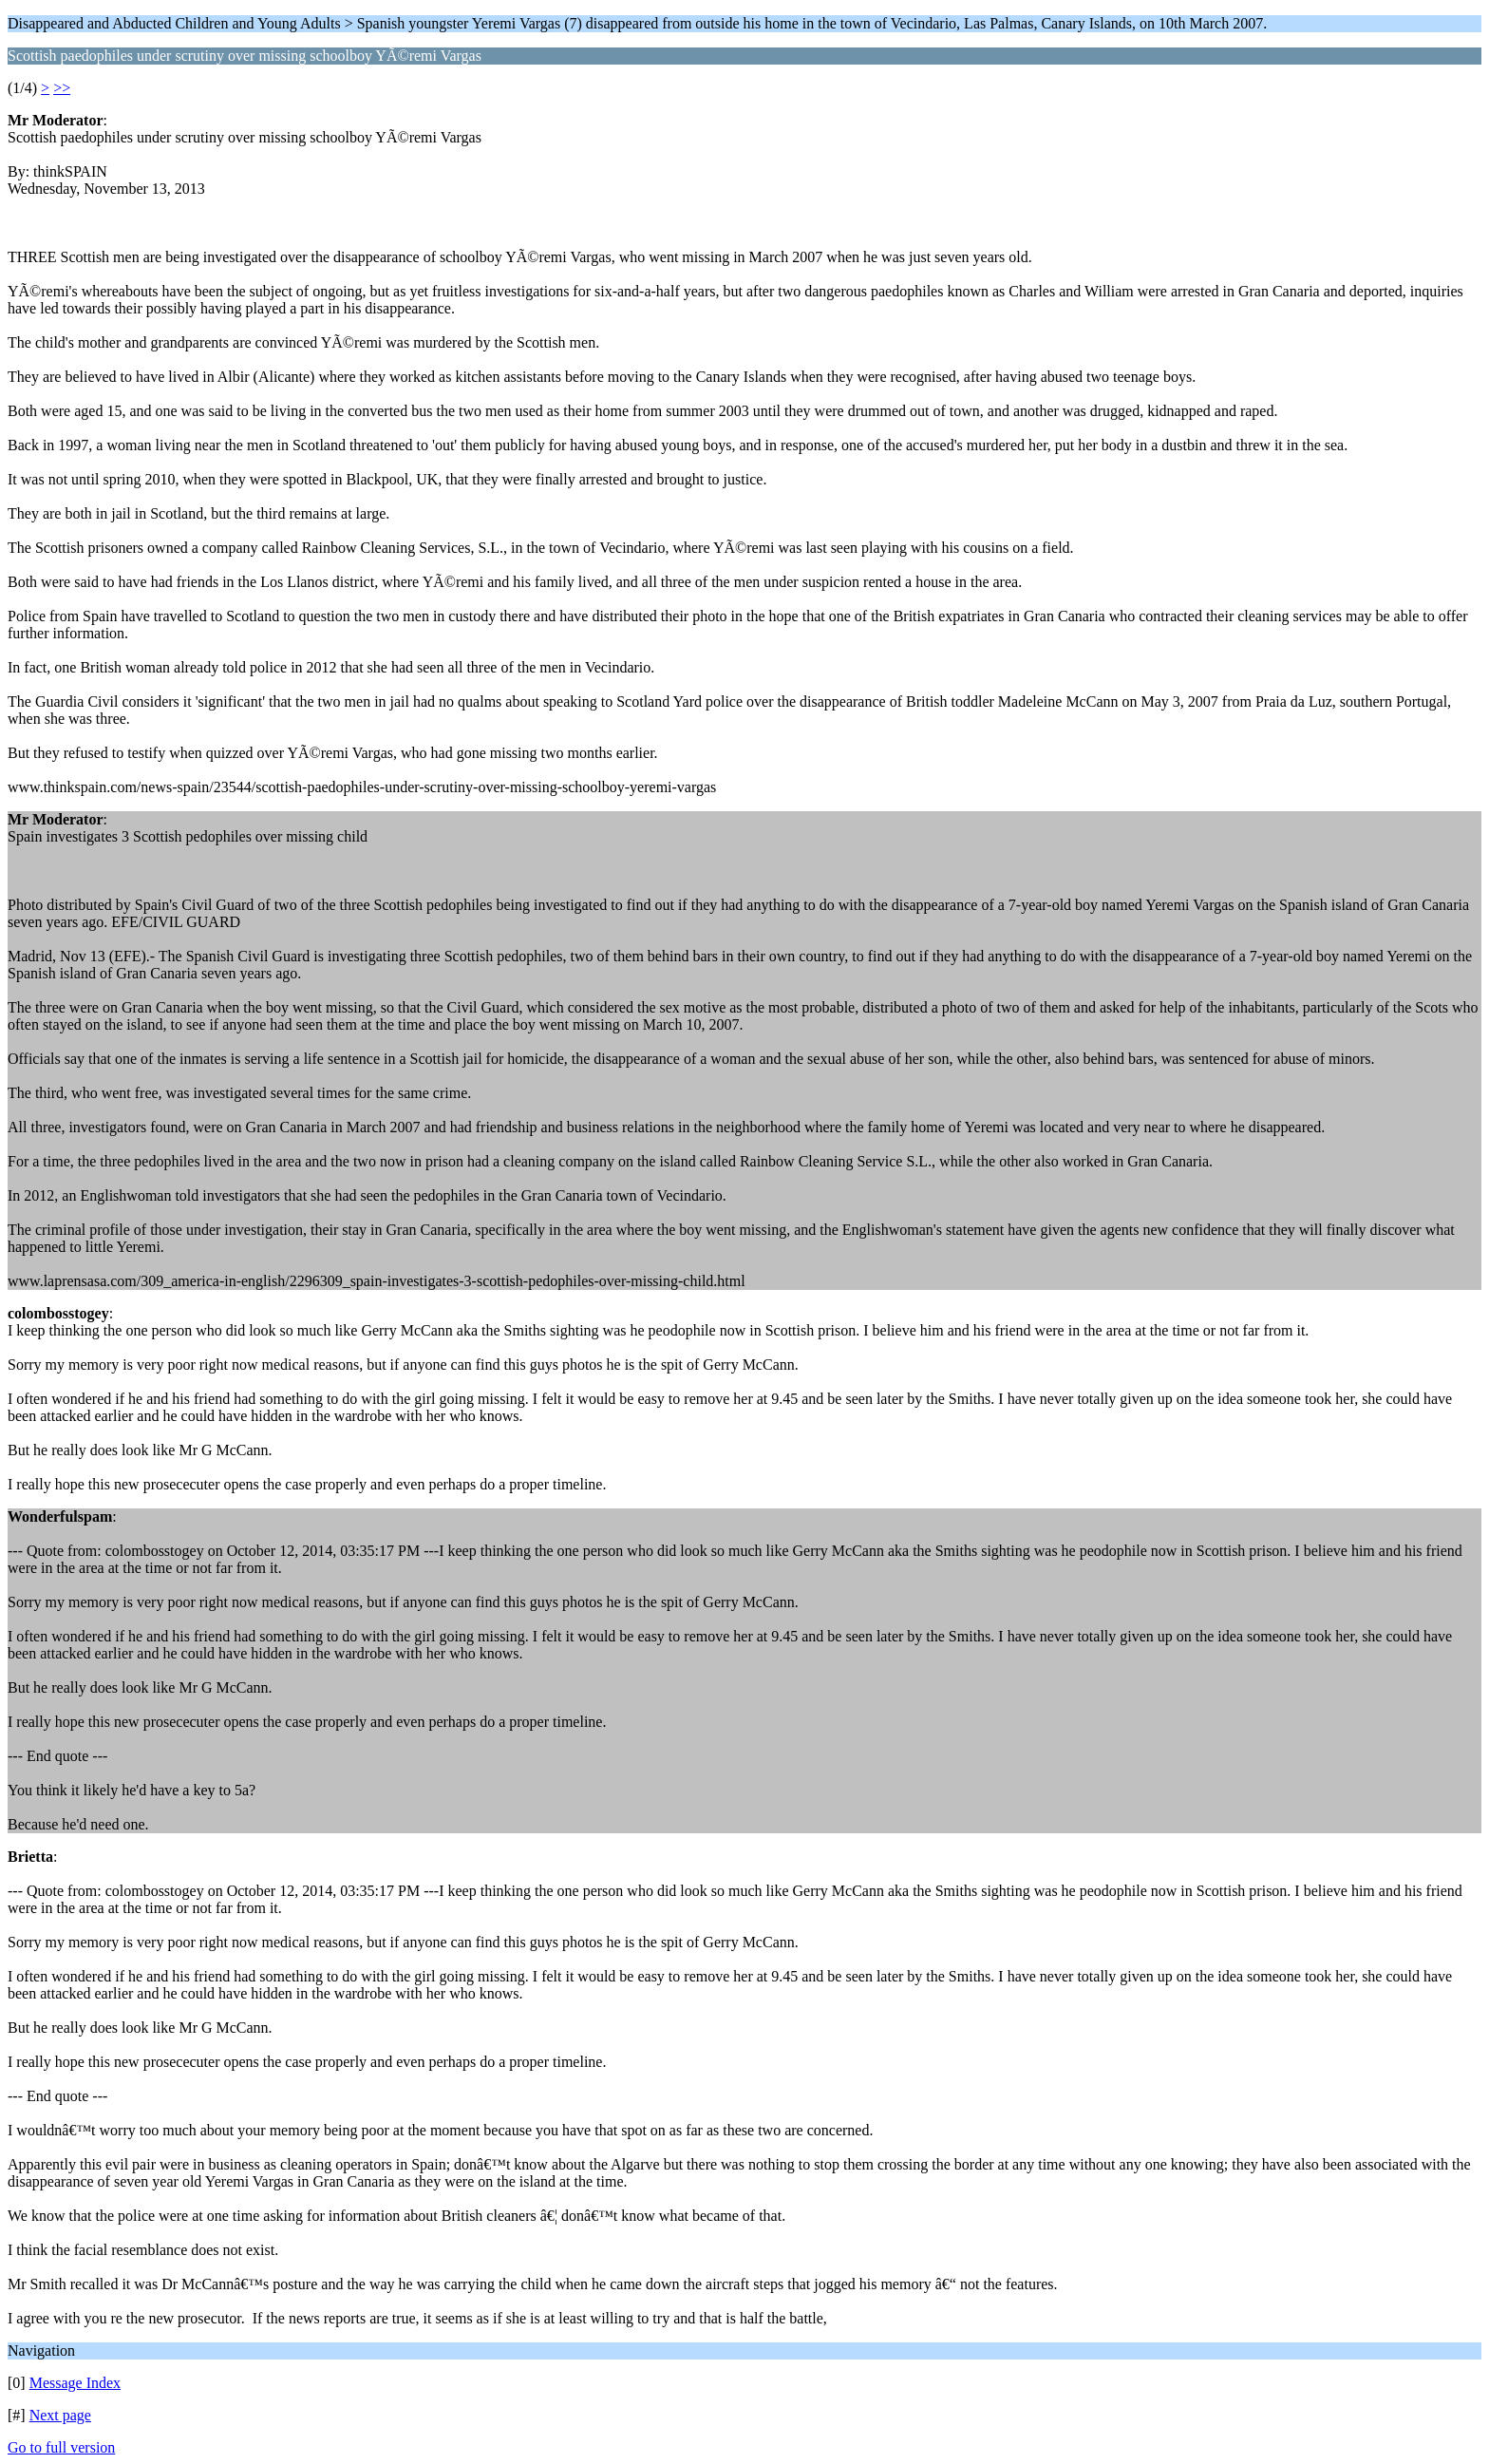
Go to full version (61, 2447)
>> (61, 88)
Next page (60, 2415)
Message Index (75, 2383)
